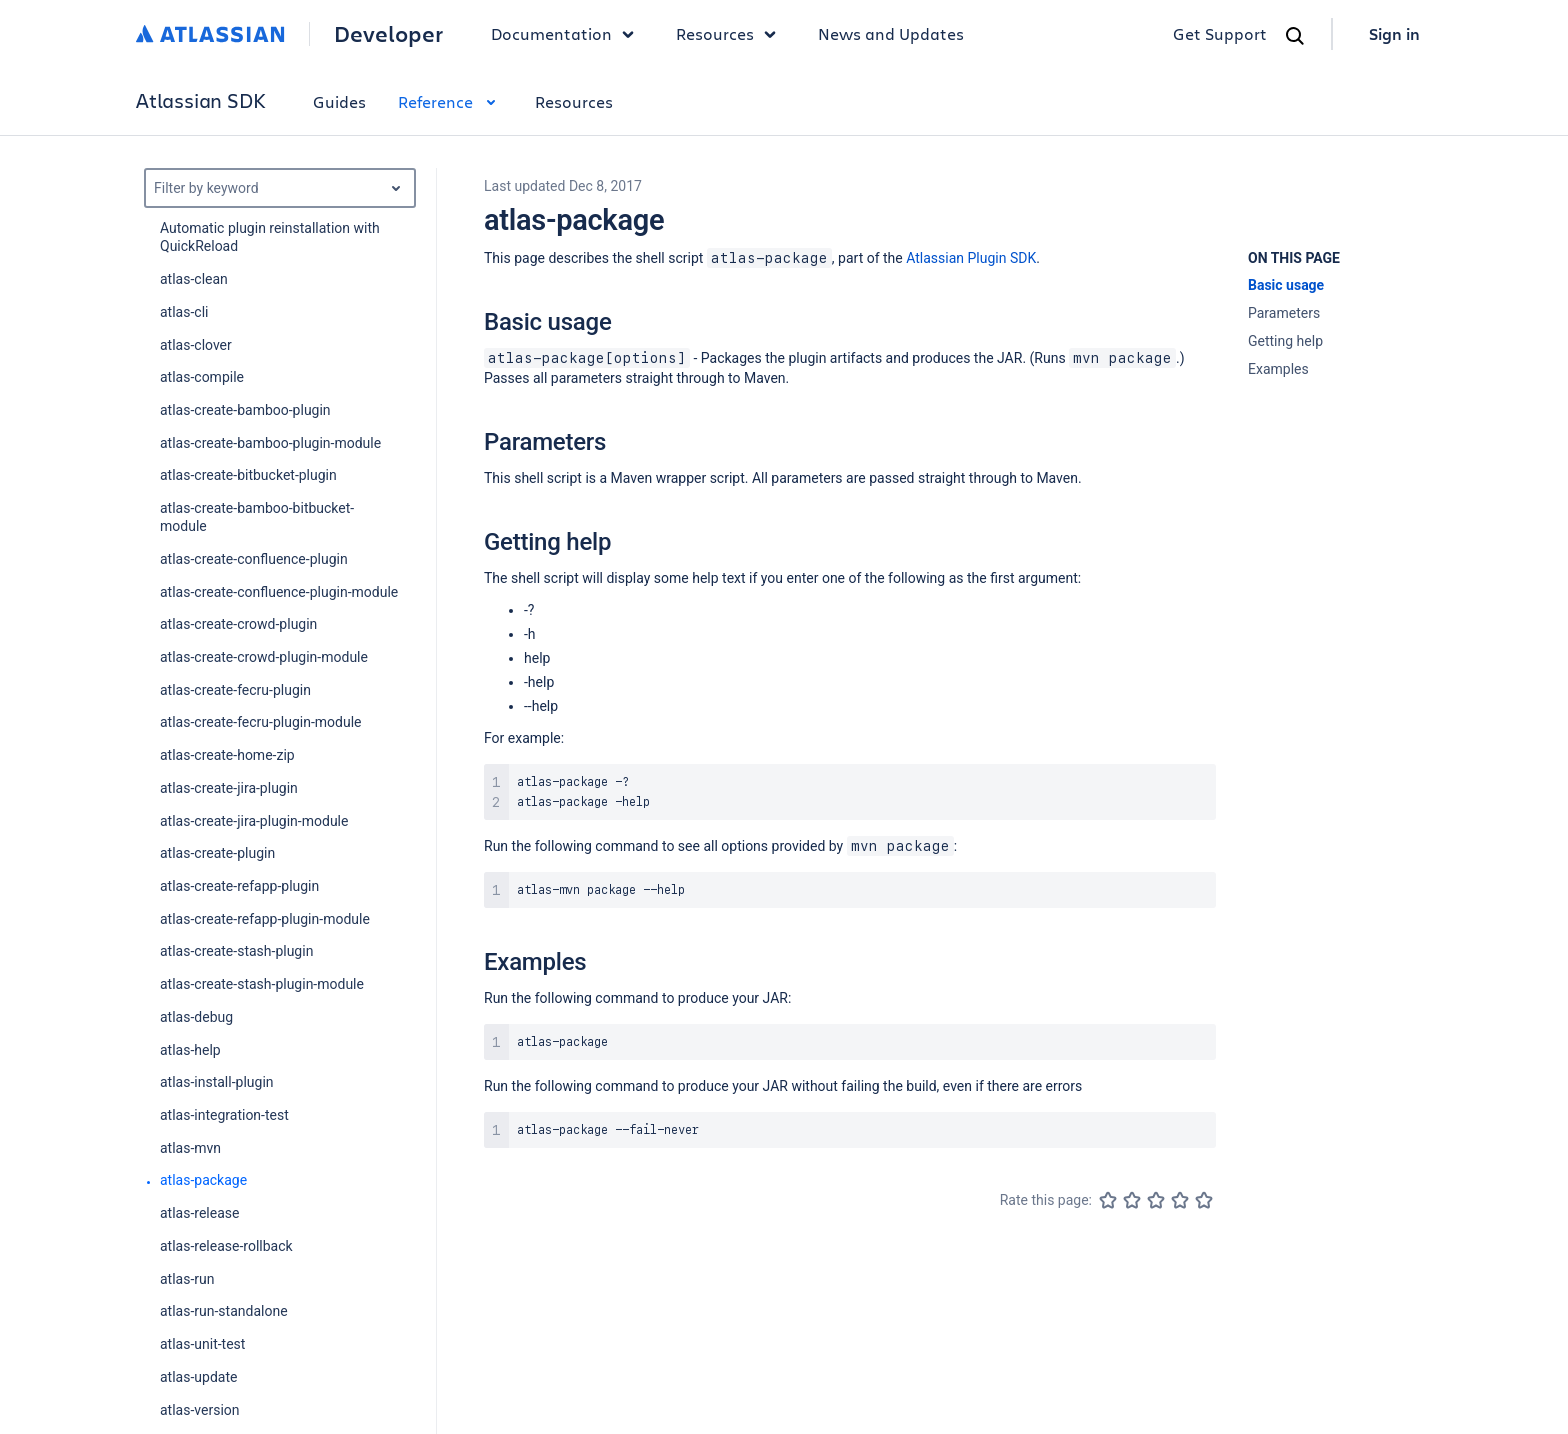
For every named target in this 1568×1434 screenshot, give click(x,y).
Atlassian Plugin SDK (971, 258)
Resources (574, 101)
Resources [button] (731, 34)
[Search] (1295, 36)
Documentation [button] (567, 34)
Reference (450, 101)
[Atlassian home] (210, 34)
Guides (339, 101)
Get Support (1220, 33)
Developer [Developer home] (388, 34)
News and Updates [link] (891, 33)
